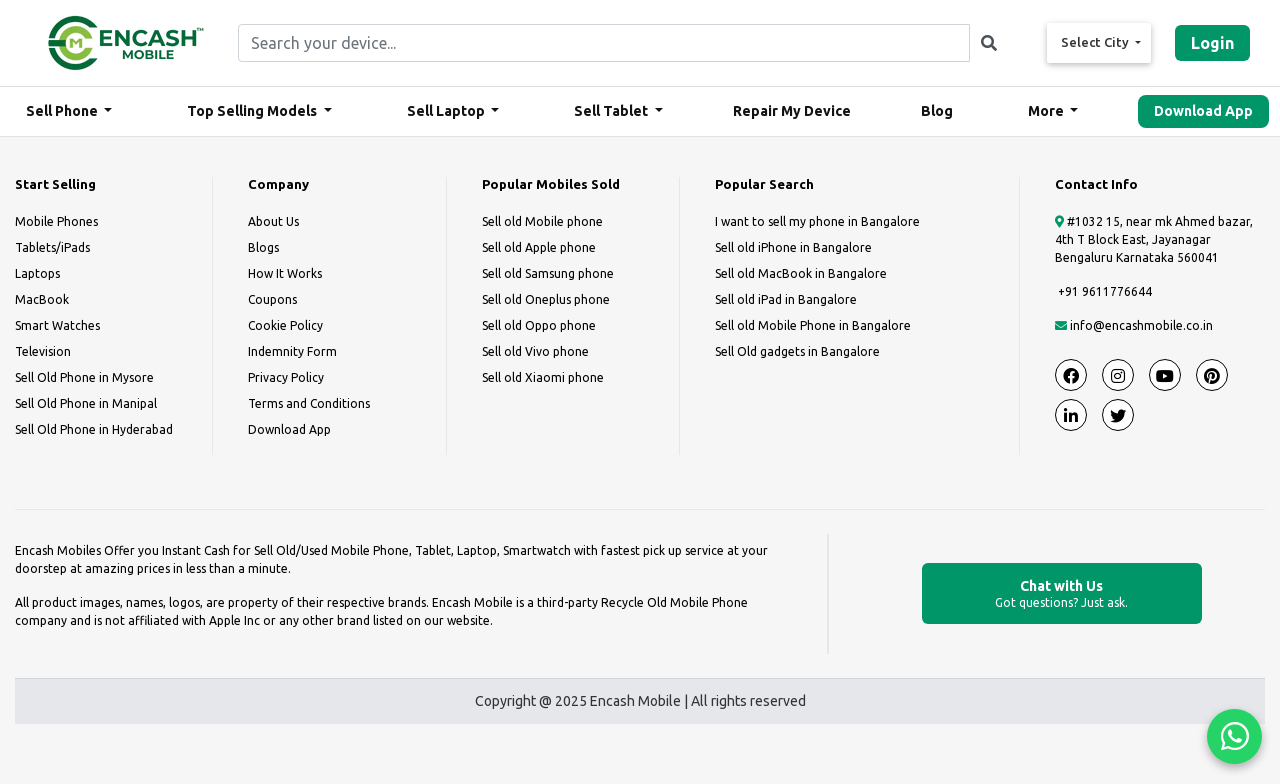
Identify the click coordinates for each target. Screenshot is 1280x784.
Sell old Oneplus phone (546, 299)
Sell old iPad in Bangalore (786, 299)
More (1047, 111)
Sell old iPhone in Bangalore (793, 247)
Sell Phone (63, 111)
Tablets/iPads (52, 247)
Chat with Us (1062, 594)
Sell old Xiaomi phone (543, 377)
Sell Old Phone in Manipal (86, 403)
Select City (1096, 42)
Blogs (263, 247)
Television (43, 351)
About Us (273, 221)
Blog (937, 111)
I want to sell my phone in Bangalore (817, 221)
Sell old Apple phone (539, 247)
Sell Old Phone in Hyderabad (94, 429)
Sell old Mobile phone (542, 221)
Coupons (272, 299)
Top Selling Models (253, 111)
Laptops (37, 273)
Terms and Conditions (309, 403)
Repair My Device (792, 111)
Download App (1203, 111)
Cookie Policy (285, 325)
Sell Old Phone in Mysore (84, 377)
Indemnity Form (292, 351)
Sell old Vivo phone (535, 351)
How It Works (285, 273)
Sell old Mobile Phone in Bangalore (813, 325)
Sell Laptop (447, 111)
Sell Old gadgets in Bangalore (797, 351)
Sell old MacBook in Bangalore (801, 273)
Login (1212, 43)
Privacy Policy (286, 377)
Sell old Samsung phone (548, 273)
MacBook (42, 299)
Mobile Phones (56, 221)
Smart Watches (57, 325)
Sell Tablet (612, 111)
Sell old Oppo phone (539, 325)
